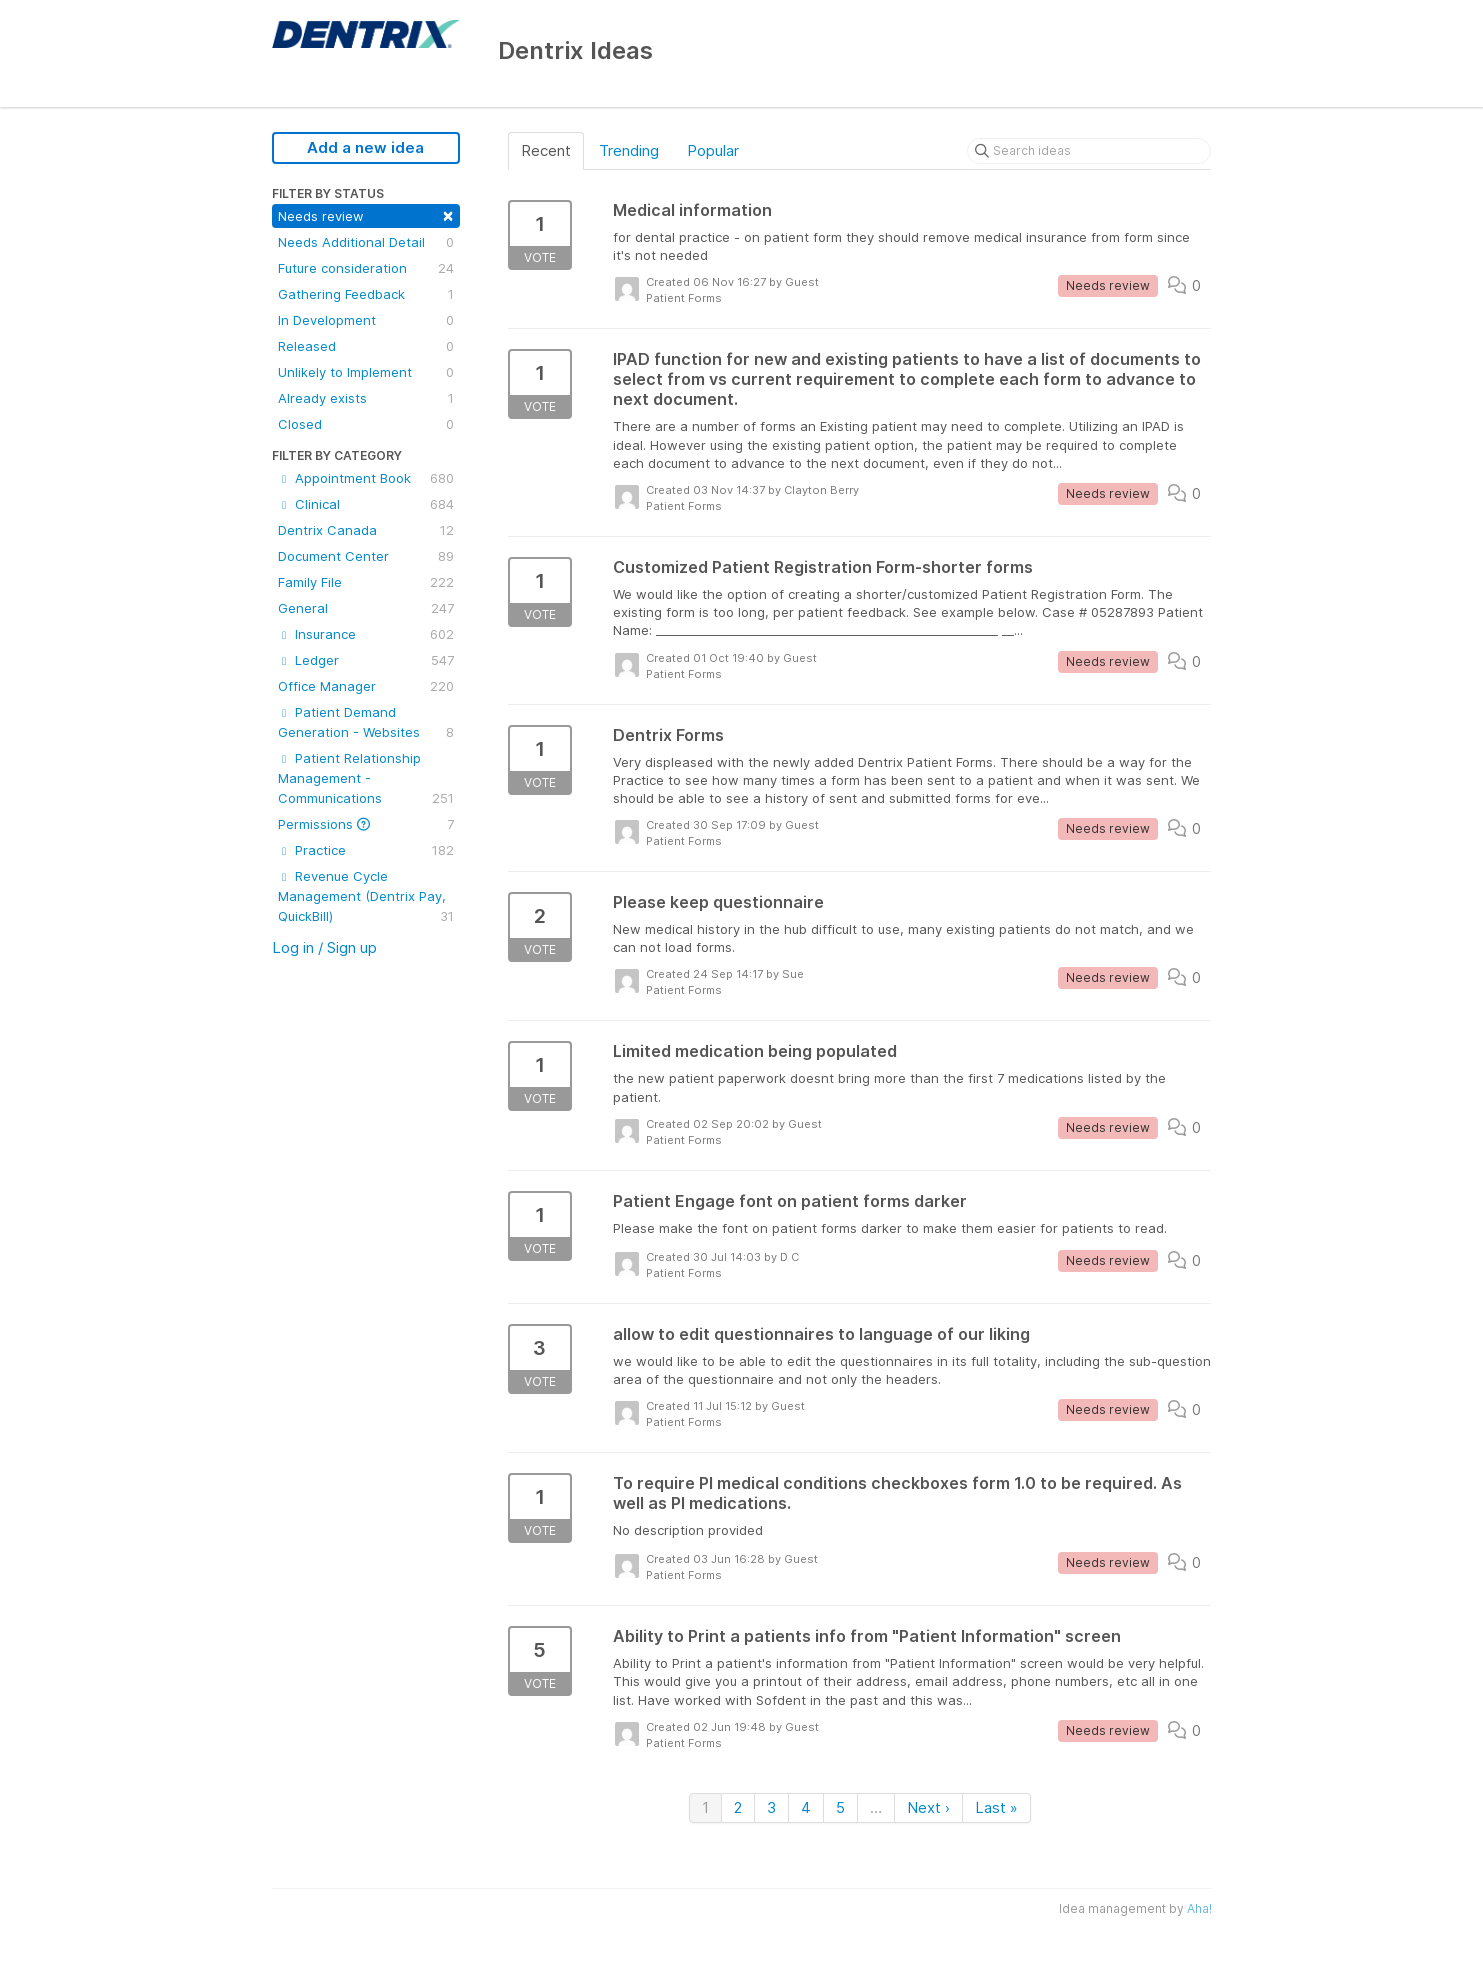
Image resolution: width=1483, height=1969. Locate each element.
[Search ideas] (1089, 151)
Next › (928, 1807)
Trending (629, 150)
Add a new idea (365, 147)
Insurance (366, 634)
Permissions (366, 824)
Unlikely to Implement (366, 372)
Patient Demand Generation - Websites (366, 723)
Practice (366, 850)
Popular (713, 150)
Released (366, 346)
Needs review (366, 214)
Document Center (366, 556)
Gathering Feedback (366, 294)
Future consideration (366, 268)
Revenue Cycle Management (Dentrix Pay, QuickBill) (366, 897)
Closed (366, 424)
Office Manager (366, 686)
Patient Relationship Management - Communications (366, 779)
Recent (546, 150)
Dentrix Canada (366, 530)
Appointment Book (366, 478)
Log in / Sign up (324, 947)
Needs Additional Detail (366, 242)
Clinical (366, 504)
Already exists (366, 398)
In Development (366, 320)
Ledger (366, 660)
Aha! (1199, 1908)
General (366, 608)
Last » (996, 1807)
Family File (366, 582)
